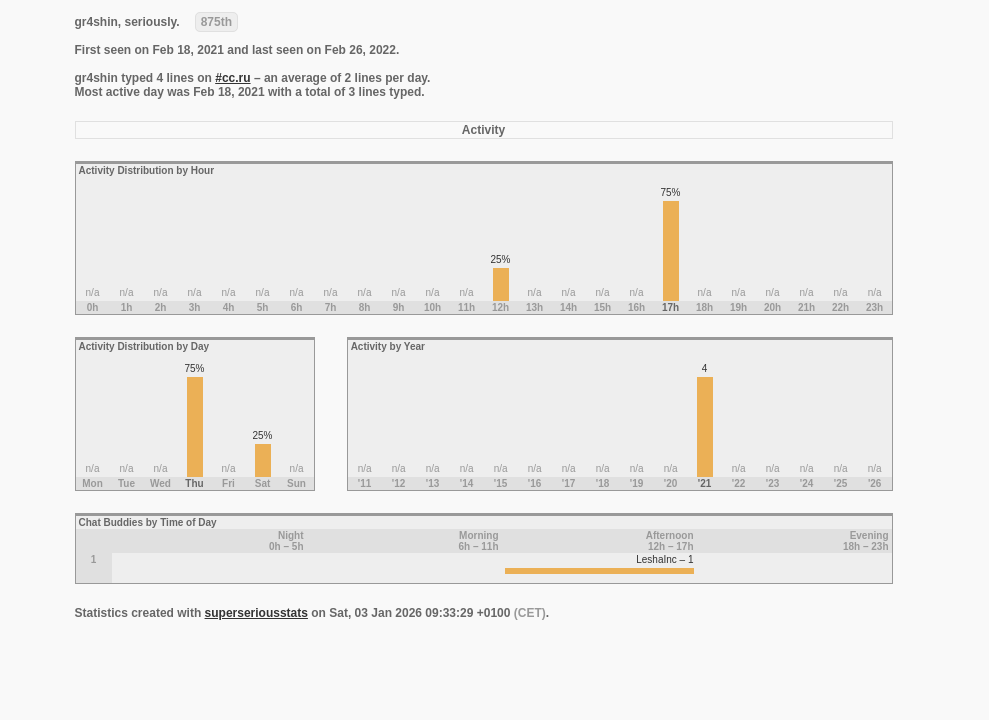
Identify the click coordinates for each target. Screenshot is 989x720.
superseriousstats (256, 613)
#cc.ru (232, 78)
